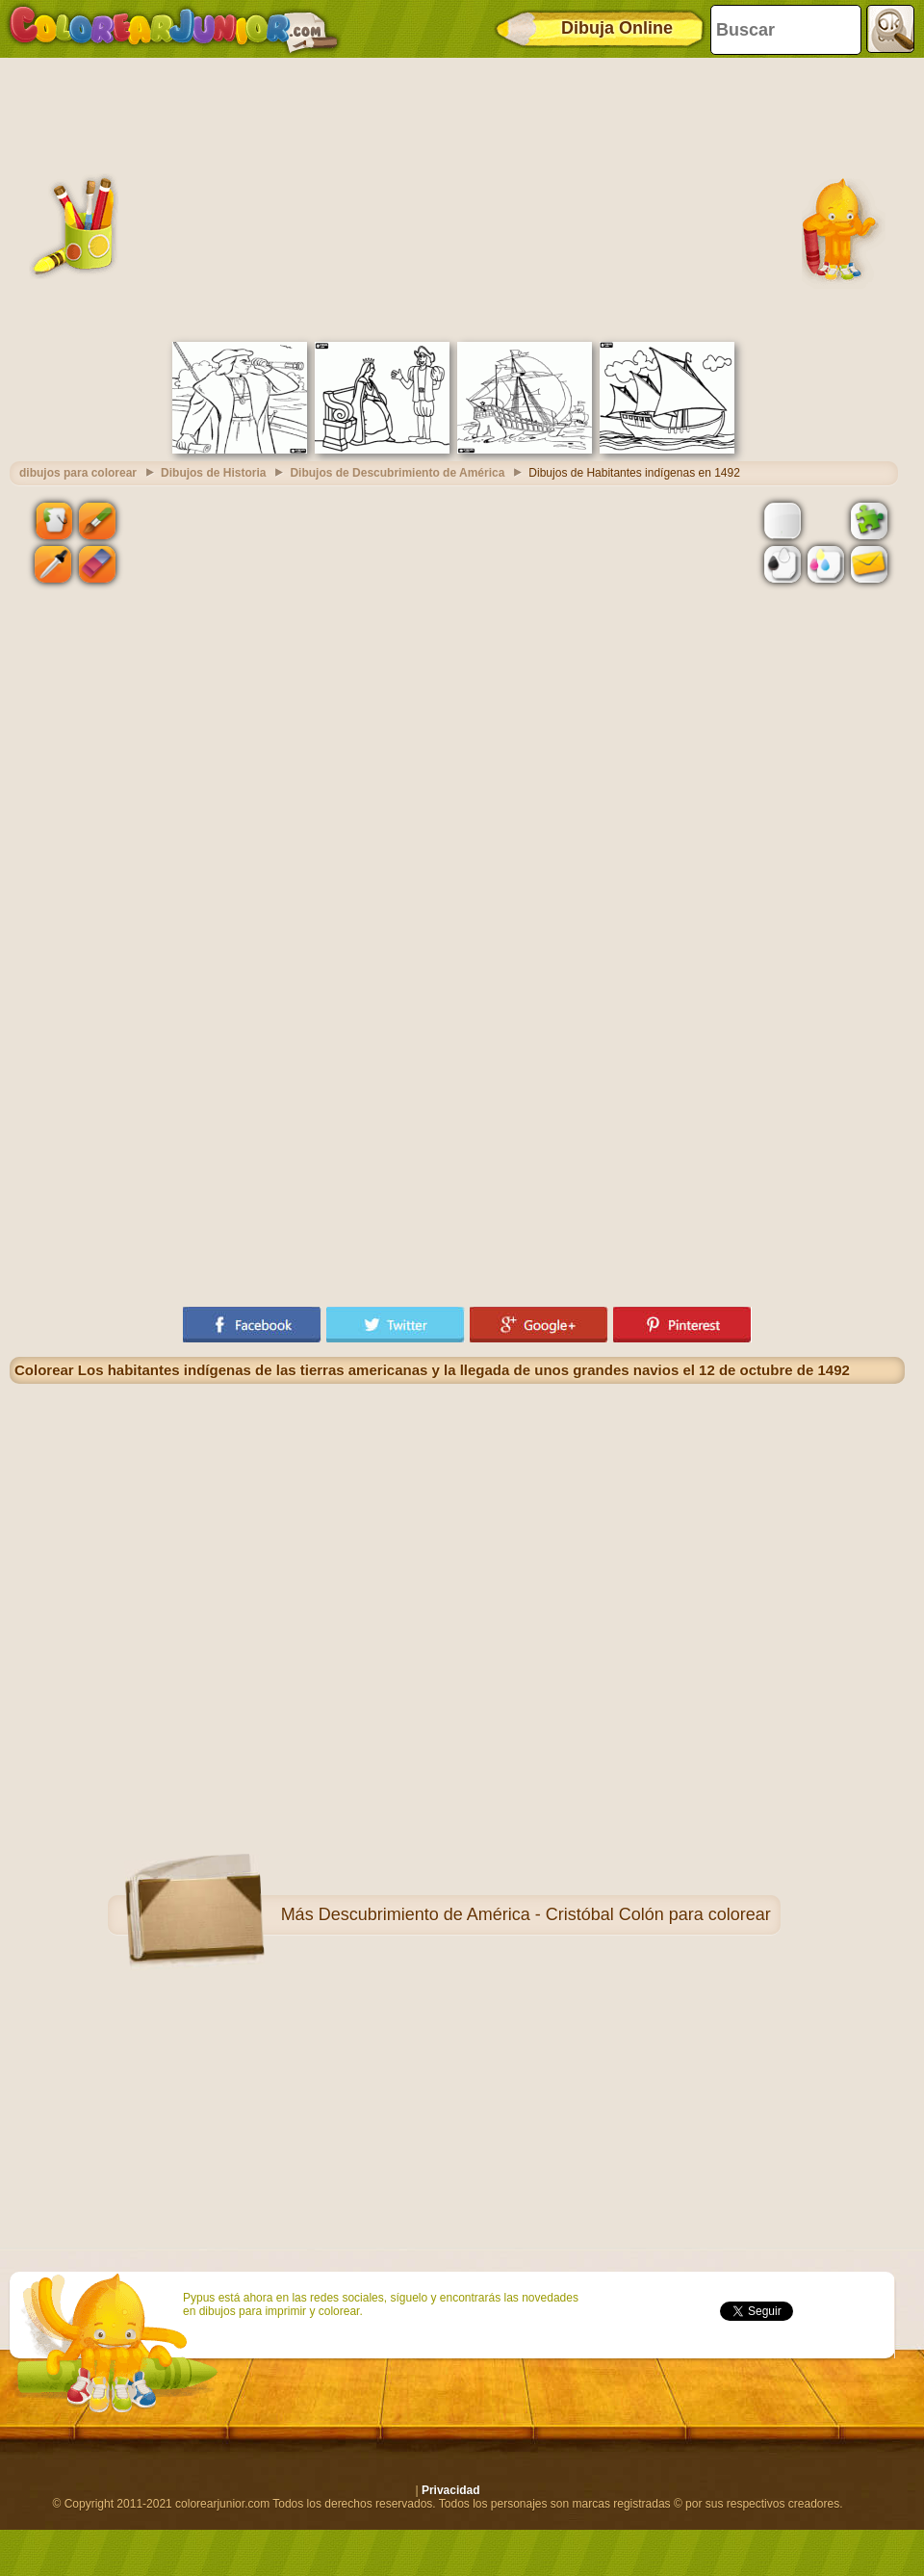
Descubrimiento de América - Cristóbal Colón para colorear (545, 1914)
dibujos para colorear (78, 473)
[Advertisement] (457, 197)
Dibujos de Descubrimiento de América (397, 473)
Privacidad (451, 2490)
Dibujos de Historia (213, 473)
